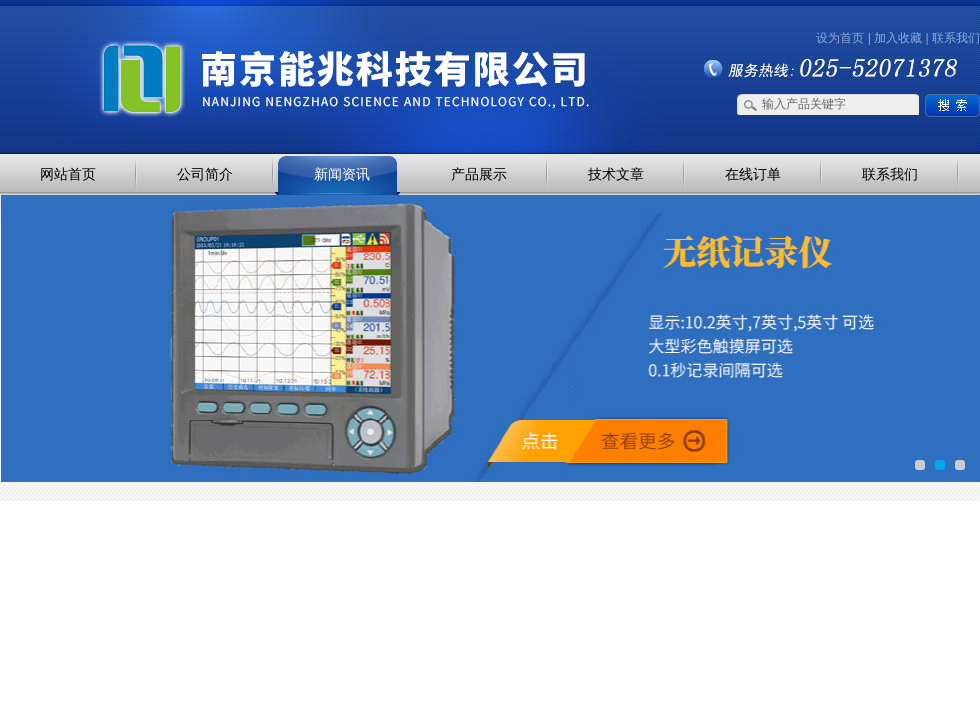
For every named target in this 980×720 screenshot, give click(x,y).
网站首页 (68, 174)
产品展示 (479, 174)
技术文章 (616, 174)
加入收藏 (898, 38)
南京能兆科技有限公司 (210, 42)
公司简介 (205, 174)
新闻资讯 (342, 174)
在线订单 (753, 174)
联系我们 (956, 38)
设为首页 (840, 38)
